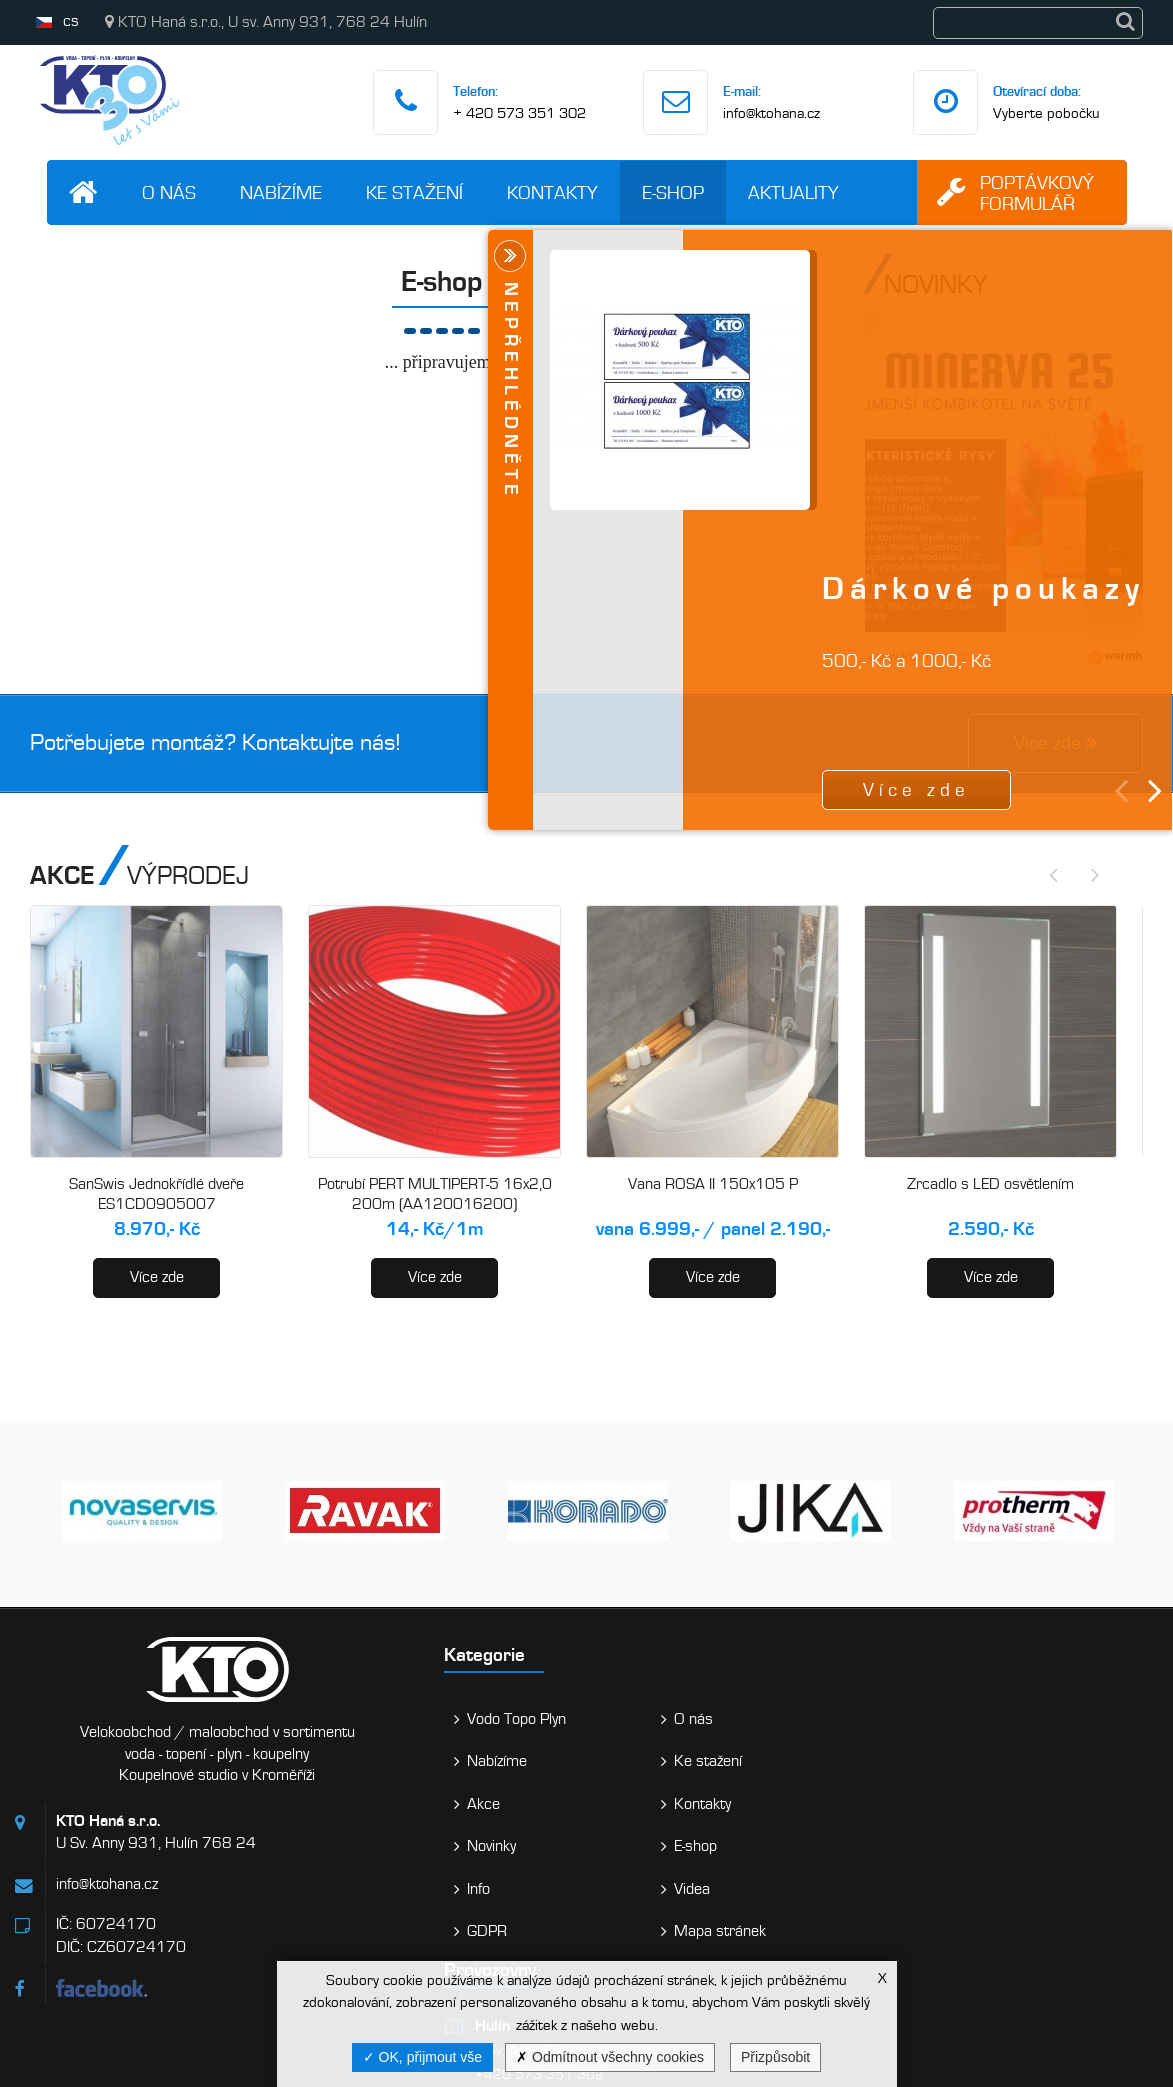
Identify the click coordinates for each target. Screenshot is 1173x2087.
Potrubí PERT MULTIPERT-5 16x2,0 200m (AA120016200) (435, 1194)
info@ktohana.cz (771, 113)
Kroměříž (660, 1789)
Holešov (655, 1867)
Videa (481, 1889)
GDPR (346, 1931)
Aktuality (793, 192)
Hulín (645, 1711)
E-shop (673, 192)
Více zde (157, 1277)
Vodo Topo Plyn (375, 1719)
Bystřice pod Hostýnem (708, 1945)
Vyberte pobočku (1046, 113)
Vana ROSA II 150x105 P (713, 1184)
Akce (342, 1804)
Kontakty (552, 192)
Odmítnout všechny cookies (610, 2057)
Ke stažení (414, 192)
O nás (169, 192)
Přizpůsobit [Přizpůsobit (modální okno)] (775, 2057)
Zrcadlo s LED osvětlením (990, 1184)
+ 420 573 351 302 (519, 113)
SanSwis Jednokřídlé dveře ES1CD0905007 (156, 1194)
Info (337, 1889)
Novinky (350, 1846)
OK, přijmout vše (422, 2057)
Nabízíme (281, 192)
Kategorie (343, 1654)
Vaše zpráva (1026, 1908)
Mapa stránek (509, 1931)
